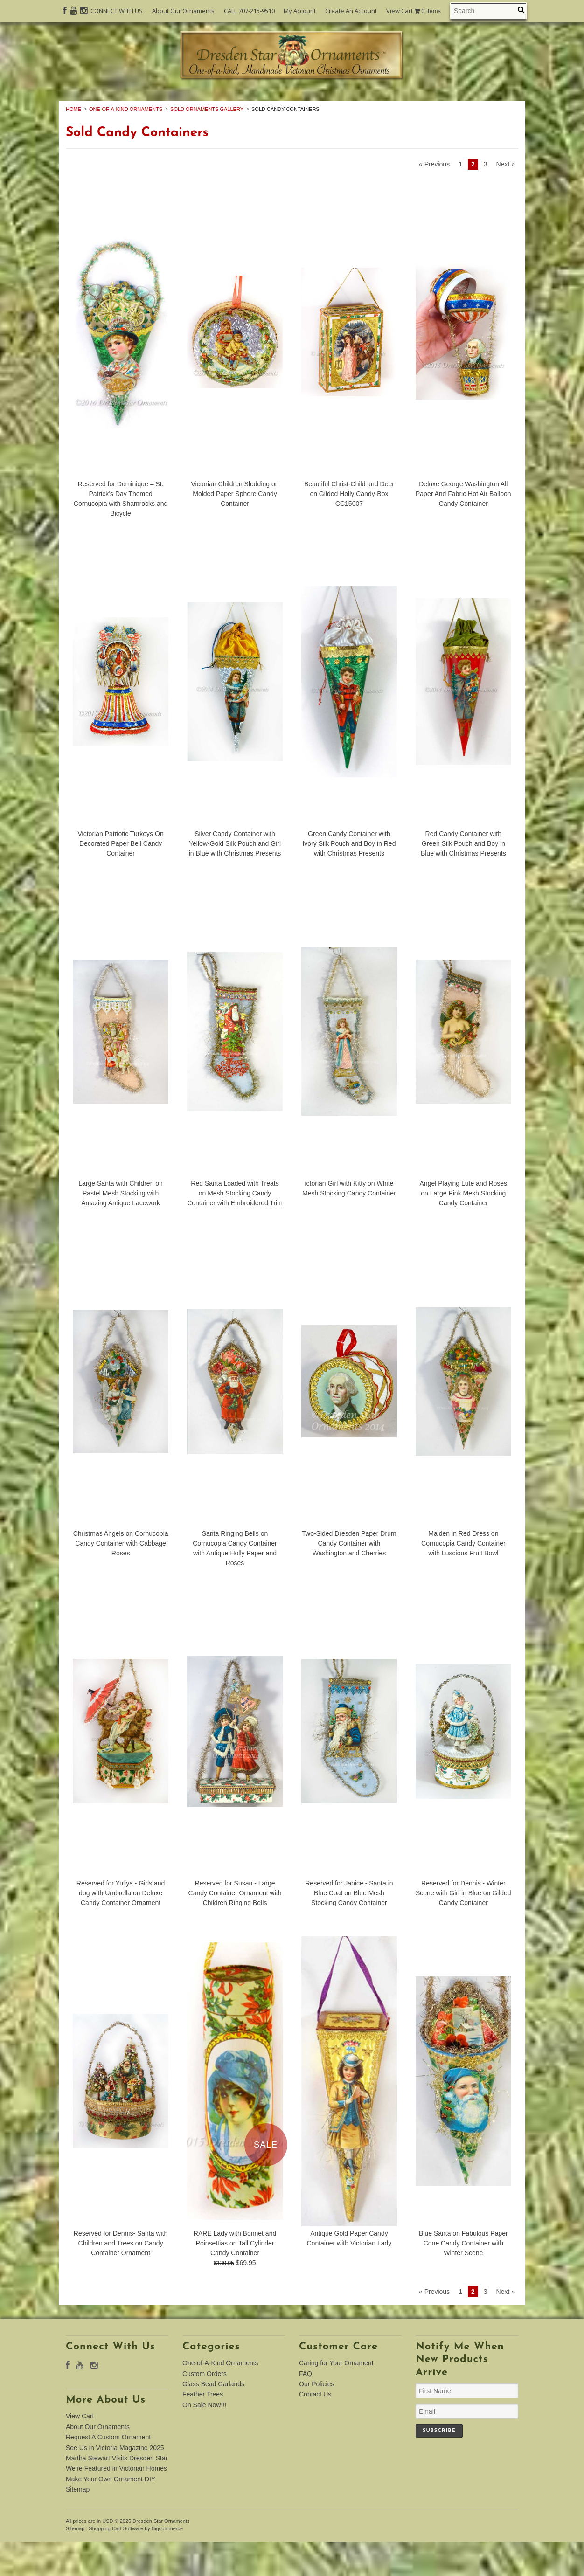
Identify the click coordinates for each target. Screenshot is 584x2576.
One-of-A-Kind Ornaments (149, 103)
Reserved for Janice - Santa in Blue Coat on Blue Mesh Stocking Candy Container (349, 1927)
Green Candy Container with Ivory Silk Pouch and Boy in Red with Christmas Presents (349, 877)
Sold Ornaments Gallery (206, 143)
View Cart (413, 11)
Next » (505, 198)
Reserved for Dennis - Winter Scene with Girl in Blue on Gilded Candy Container (463, 1927)
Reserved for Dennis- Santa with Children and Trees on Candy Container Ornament (121, 2277)
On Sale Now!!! (292, 113)
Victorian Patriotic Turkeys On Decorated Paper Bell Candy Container (121, 877)
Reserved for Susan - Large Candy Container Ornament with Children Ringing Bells (235, 1927)
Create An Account (351, 11)
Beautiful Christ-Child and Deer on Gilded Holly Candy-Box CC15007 (349, 528)
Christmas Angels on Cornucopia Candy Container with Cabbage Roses (120, 1577)
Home (73, 143)
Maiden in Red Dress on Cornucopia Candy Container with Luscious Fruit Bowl (463, 1577)
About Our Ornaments (183, 11)
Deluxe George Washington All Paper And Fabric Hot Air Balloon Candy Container (463, 528)
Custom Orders (263, 103)
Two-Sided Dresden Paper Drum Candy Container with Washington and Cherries (349, 1577)
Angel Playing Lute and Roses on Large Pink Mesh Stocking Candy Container (464, 1227)
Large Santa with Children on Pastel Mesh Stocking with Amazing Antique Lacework (120, 1227)
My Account (300, 11)
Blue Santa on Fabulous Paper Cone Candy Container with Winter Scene (463, 2277)
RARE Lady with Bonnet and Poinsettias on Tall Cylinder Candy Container (235, 2277)
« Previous (434, 198)
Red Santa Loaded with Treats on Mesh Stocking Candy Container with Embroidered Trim (235, 1227)
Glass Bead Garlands (366, 103)
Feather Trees (465, 103)
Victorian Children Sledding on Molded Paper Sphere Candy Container (234, 528)
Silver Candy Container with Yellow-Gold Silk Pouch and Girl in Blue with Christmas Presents (235, 877)
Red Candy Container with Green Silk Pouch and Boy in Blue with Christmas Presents (463, 877)
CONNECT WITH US (116, 11)
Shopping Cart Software (116, 2563)
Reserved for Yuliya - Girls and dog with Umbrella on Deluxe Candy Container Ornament (120, 1927)
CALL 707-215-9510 (249, 11)
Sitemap (78, 2524)
